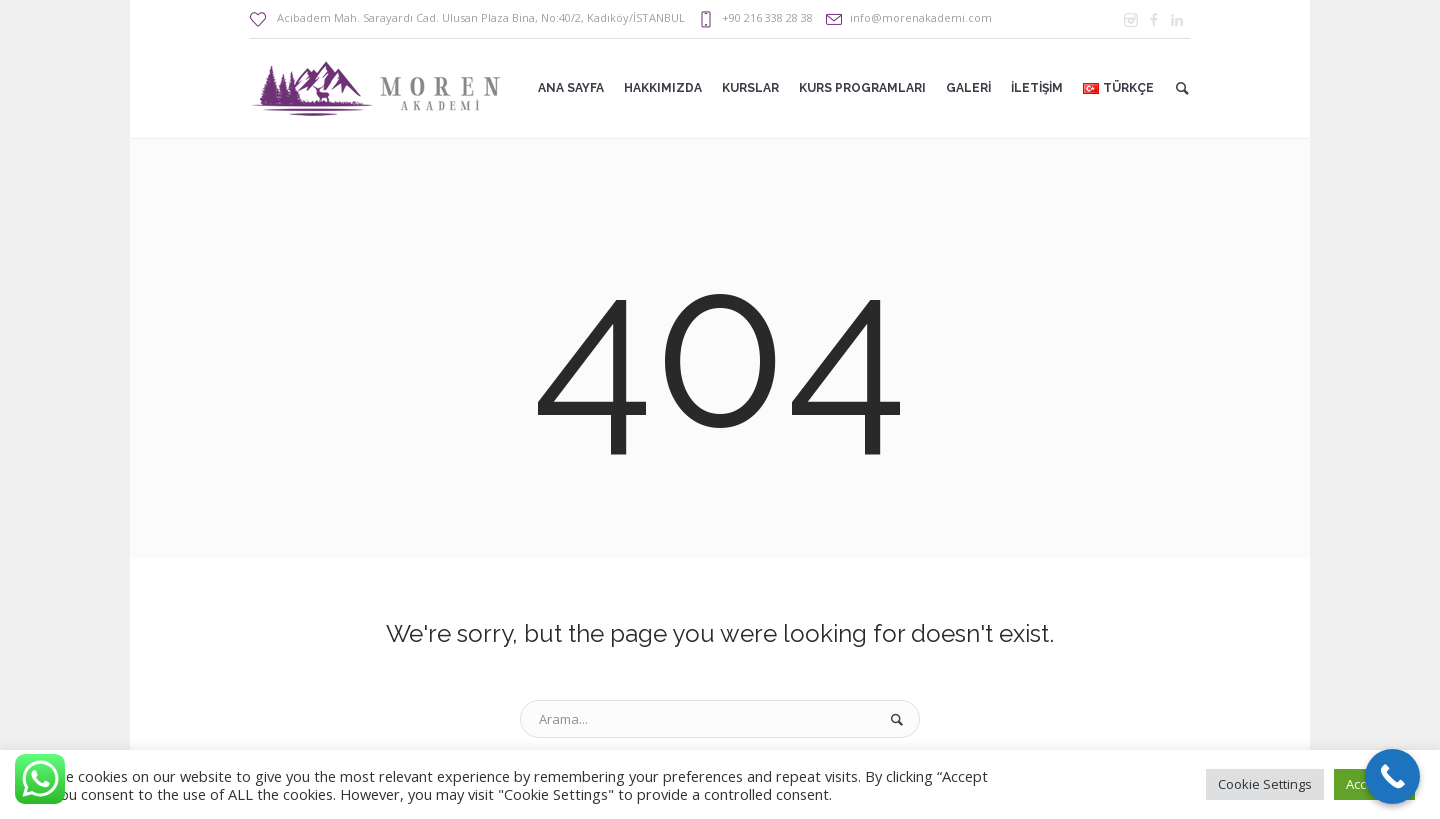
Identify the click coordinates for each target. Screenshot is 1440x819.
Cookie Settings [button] (1265, 784)
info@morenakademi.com (921, 17)
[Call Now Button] (1392, 776)
